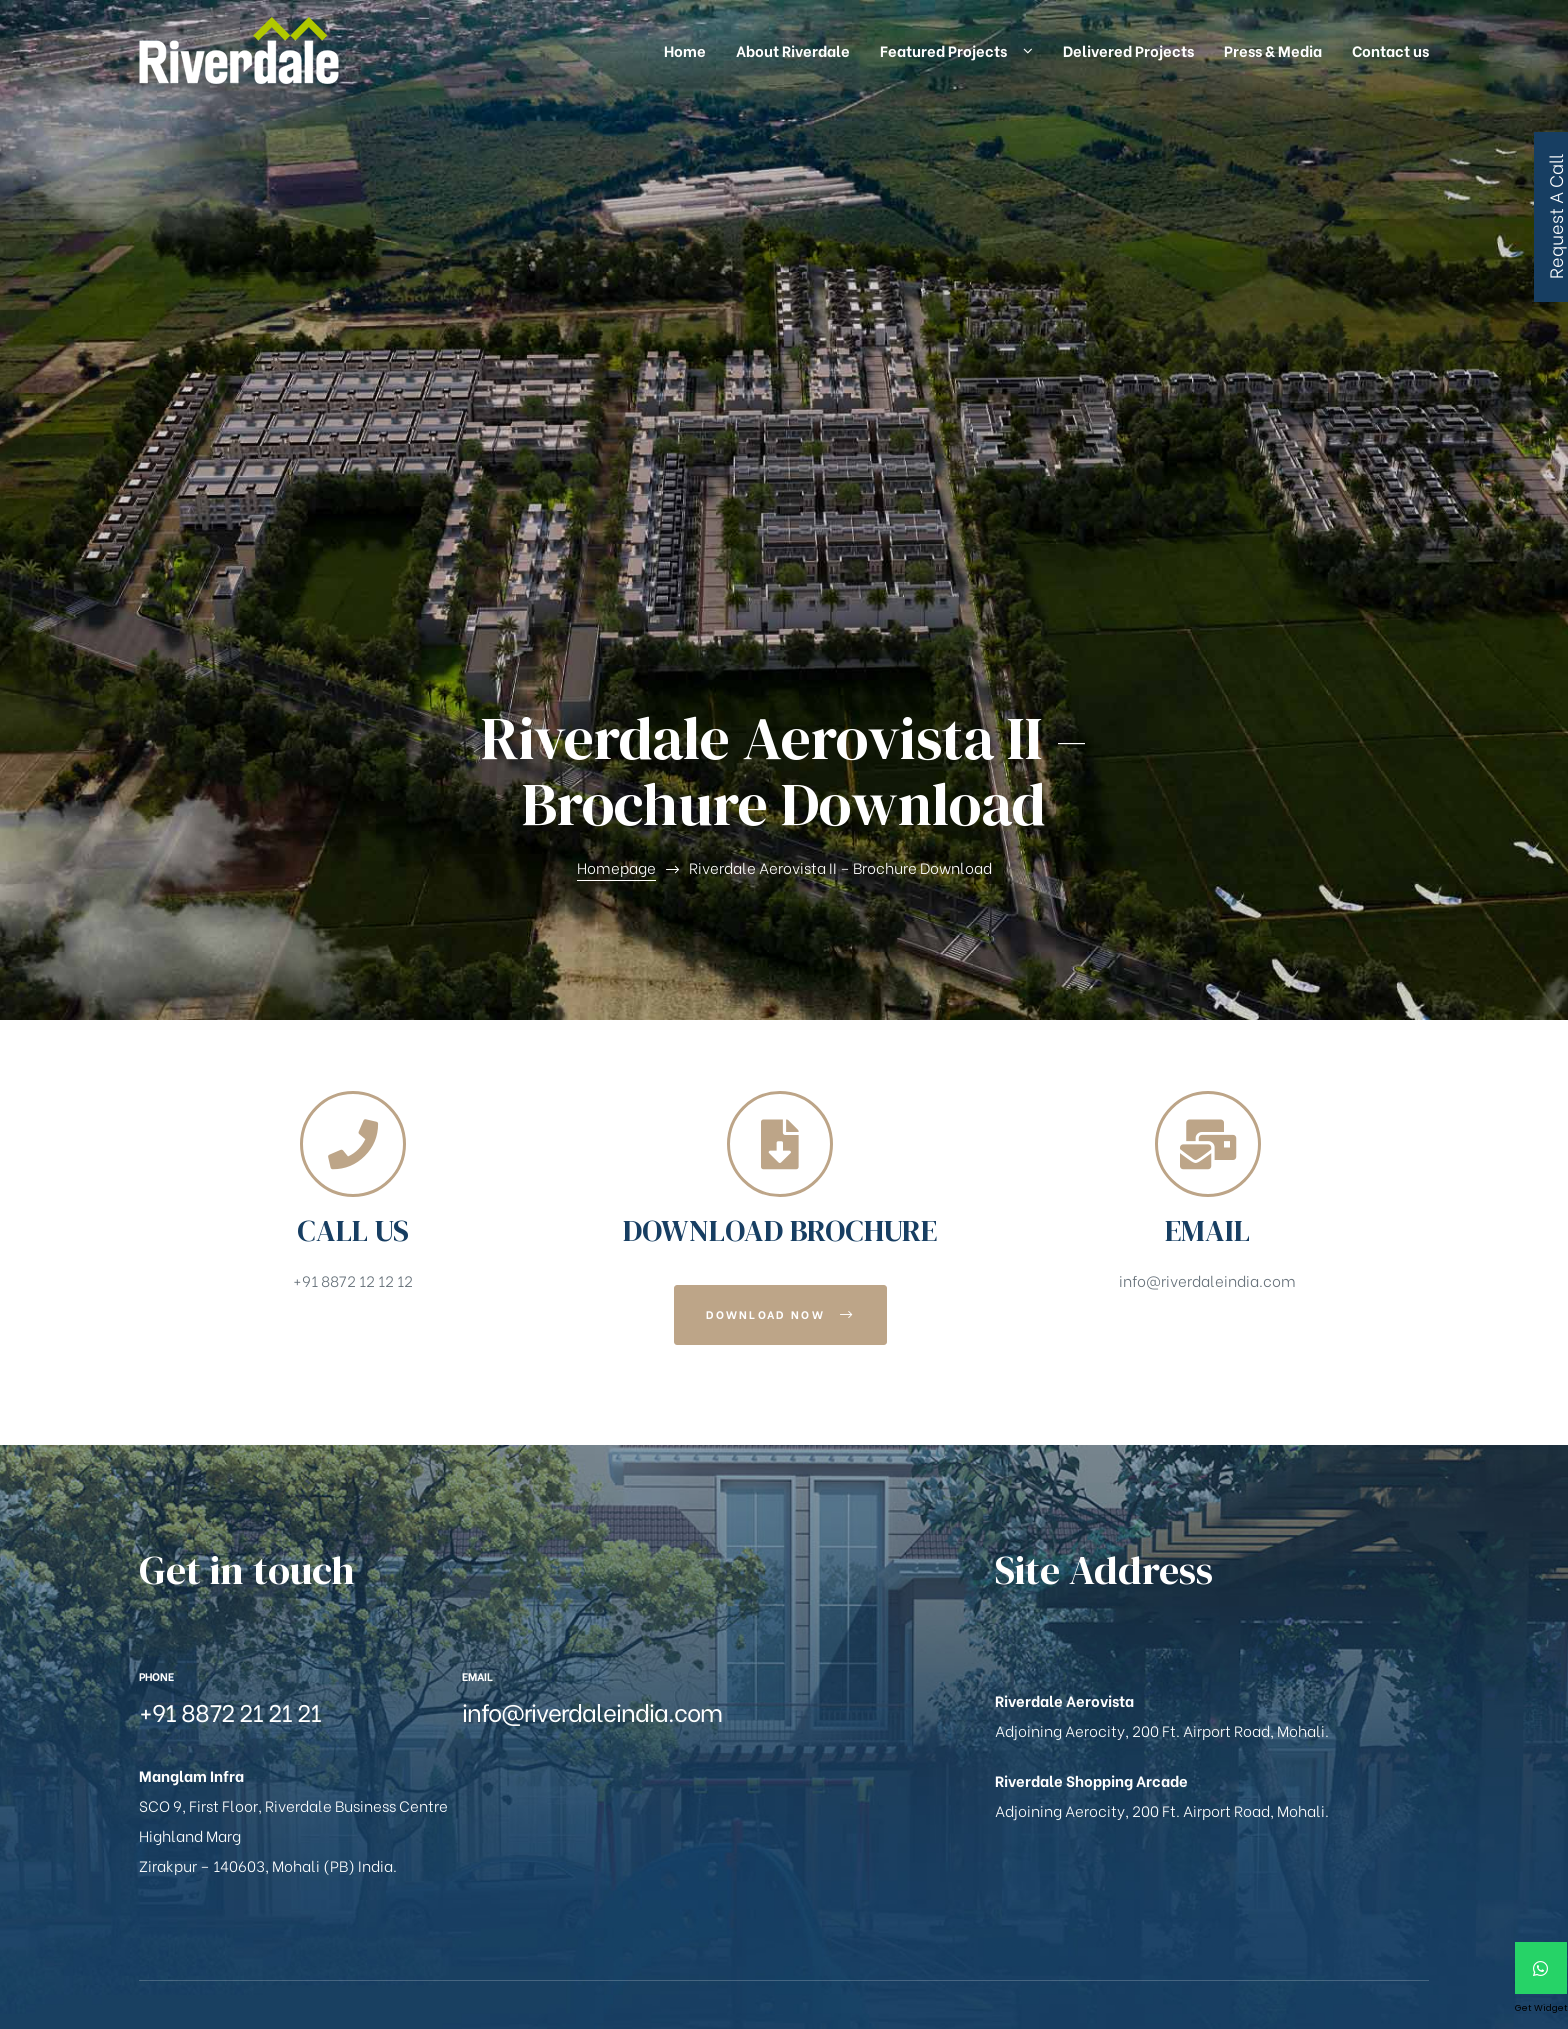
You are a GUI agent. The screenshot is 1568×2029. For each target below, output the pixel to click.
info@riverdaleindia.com (1207, 780)
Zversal (744, 1944)
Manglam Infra (257, 1944)
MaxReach (671, 1944)
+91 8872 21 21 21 (230, 1210)
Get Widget (1541, 2008)
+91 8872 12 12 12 (353, 780)
